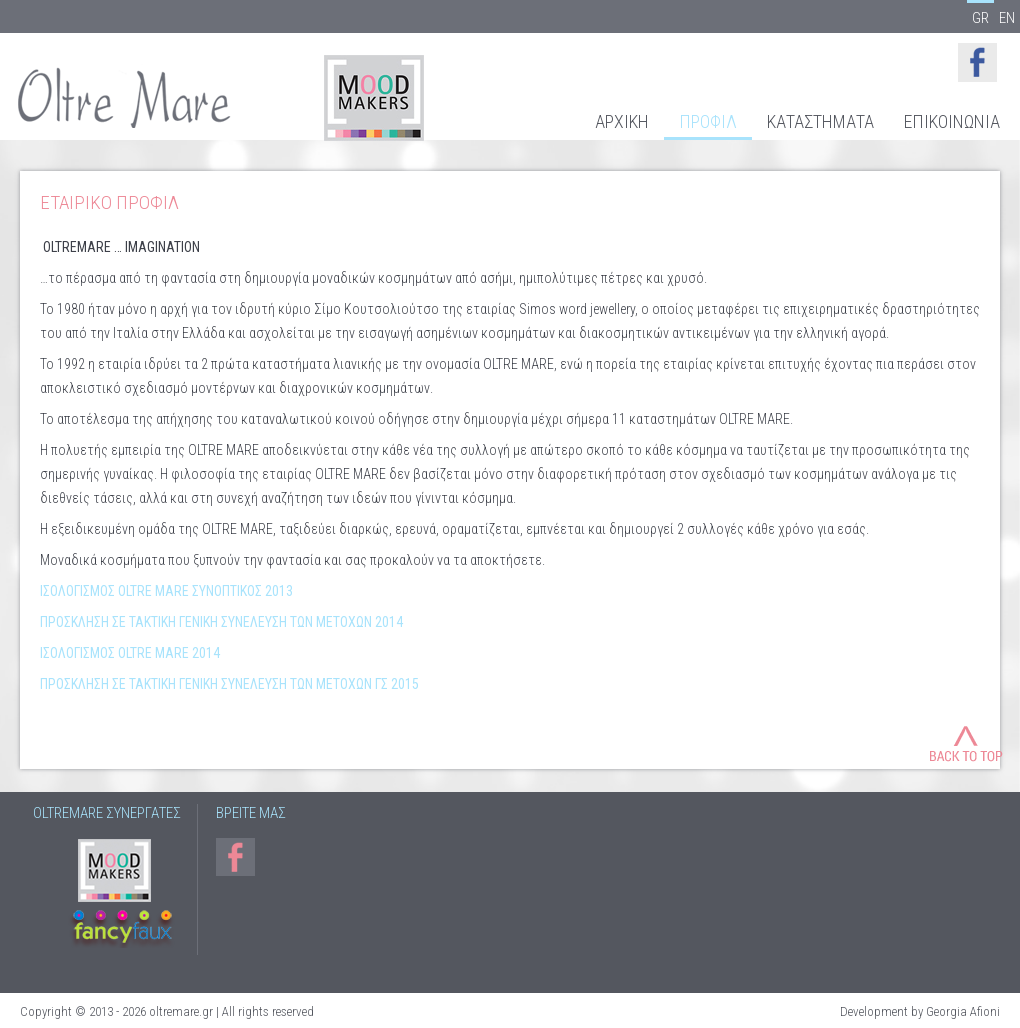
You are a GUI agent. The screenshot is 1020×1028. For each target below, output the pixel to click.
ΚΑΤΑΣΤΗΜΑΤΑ (820, 122)
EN (1007, 17)
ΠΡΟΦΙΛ (708, 122)
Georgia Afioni (963, 1011)
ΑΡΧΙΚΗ (622, 122)
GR (980, 17)
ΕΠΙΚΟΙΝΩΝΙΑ (952, 122)
